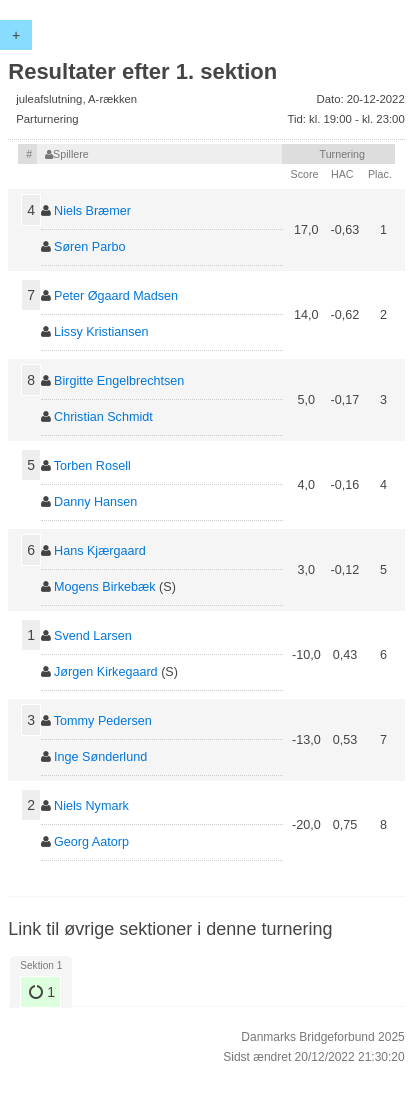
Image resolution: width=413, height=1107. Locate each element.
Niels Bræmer (92, 211)
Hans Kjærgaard (100, 551)
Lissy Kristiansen (101, 332)
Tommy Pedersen (103, 721)
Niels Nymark (91, 806)
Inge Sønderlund (100, 757)
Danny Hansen (95, 502)
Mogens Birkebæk (105, 587)
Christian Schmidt (103, 417)
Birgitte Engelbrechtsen (119, 381)
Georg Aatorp (91, 842)
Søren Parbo (89, 247)
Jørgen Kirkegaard (106, 672)
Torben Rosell (92, 466)
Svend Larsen (93, 636)
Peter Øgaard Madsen (116, 296)
